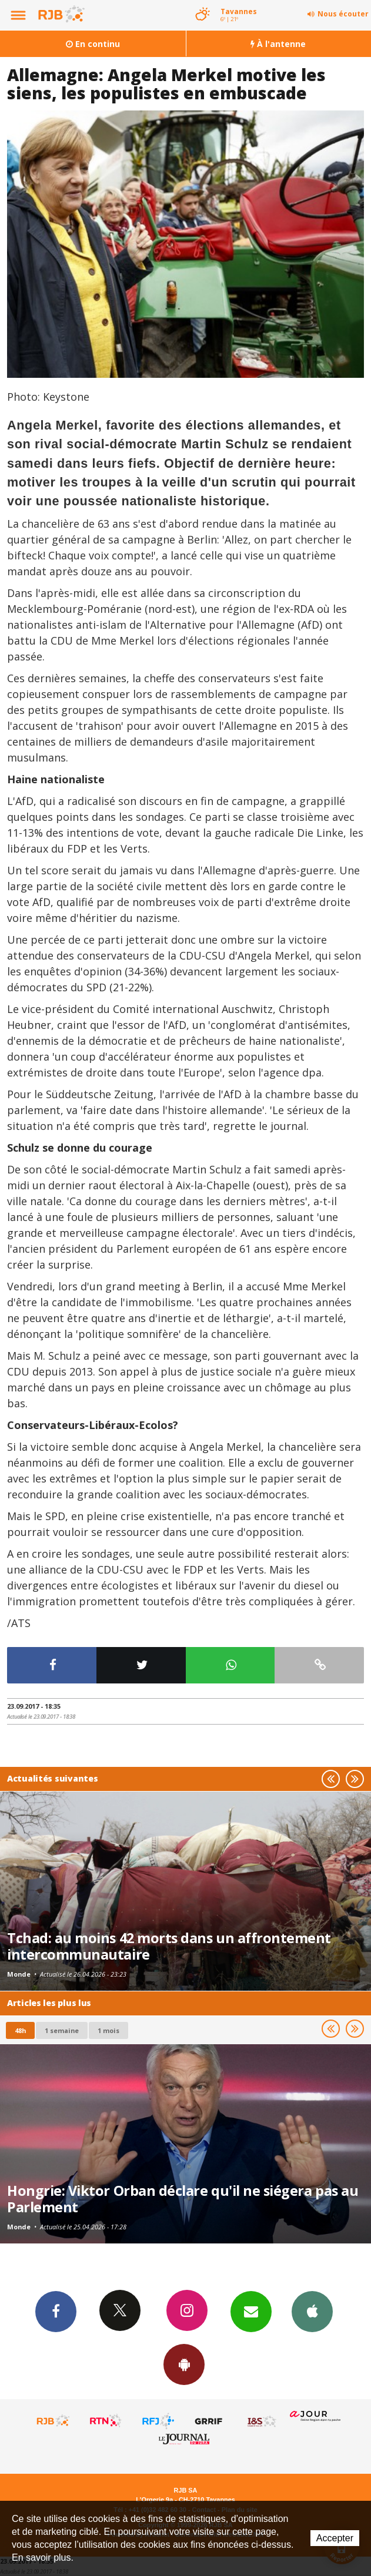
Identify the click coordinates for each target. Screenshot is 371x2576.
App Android (184, 2364)
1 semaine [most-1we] (62, 2030)
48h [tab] (20, 2030)
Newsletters (251, 2311)
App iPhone (312, 2311)
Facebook (55, 2311)
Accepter (334, 2538)
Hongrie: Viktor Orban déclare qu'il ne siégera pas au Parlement (182, 2198)
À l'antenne (278, 43)
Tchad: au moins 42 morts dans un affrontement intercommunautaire (169, 1946)
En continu (93, 43)
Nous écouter (343, 14)
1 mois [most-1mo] (108, 2030)
